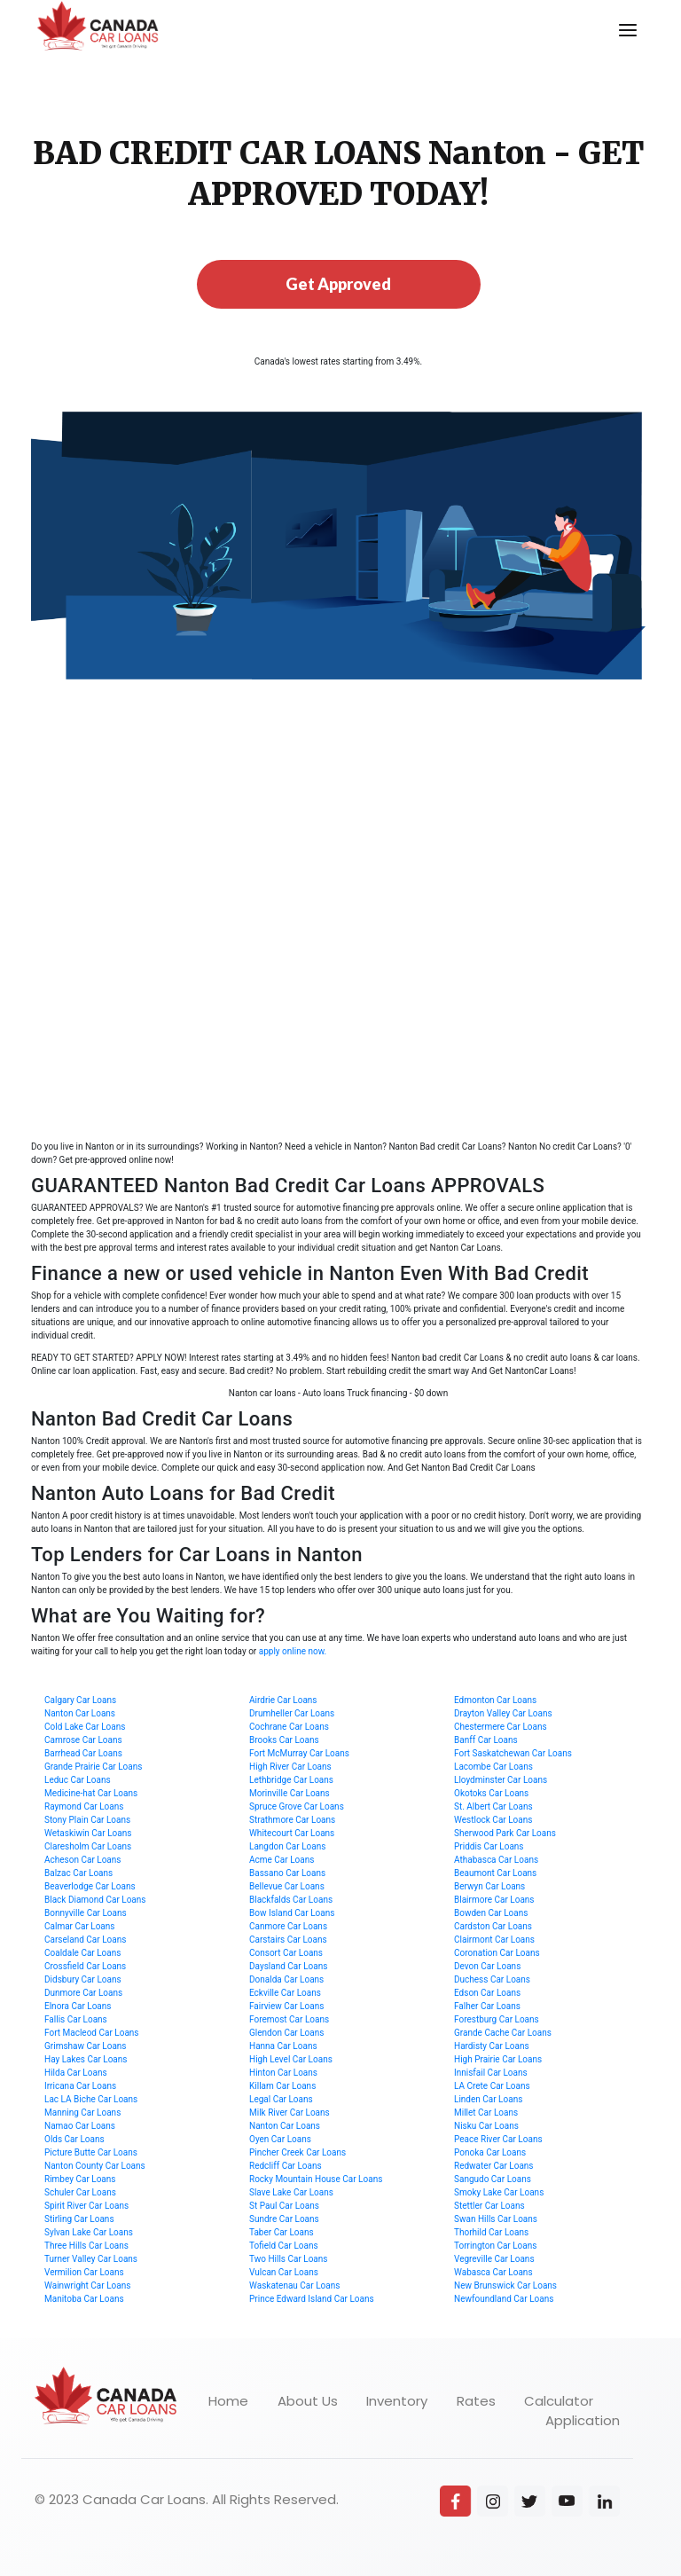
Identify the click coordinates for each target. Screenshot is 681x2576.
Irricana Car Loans (80, 2086)
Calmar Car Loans (79, 1926)
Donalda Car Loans (286, 1979)
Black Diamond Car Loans (94, 1900)
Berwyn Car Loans (489, 1886)
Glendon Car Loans (286, 2033)
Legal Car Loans (281, 2099)
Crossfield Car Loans (85, 1966)
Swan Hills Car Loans (495, 2219)
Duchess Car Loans (492, 1979)
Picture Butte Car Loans (90, 2152)
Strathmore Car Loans (292, 1820)
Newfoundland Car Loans (503, 2299)
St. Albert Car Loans (493, 1806)
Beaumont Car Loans (495, 1873)
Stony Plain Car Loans (87, 1820)
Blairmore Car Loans (494, 1900)
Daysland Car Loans (288, 1966)
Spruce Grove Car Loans (296, 1806)
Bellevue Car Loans (287, 1886)
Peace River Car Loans (498, 2139)
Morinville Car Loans (289, 1793)
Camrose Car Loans (83, 1740)
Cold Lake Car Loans (84, 1727)
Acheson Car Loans (82, 1860)
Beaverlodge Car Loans (90, 1886)
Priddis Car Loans (489, 1846)
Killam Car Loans (282, 2086)
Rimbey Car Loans (79, 2179)
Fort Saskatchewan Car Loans (513, 1753)
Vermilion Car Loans (84, 2272)
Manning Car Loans (82, 2112)
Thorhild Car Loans (491, 2232)
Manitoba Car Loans (84, 2299)
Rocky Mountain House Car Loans (315, 2179)
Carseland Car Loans (85, 1939)
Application (582, 2420)
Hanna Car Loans (283, 2046)
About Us (308, 2400)
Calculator (558, 2400)
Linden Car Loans (488, 2099)
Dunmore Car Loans (83, 1993)
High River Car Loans (290, 1766)
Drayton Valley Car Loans (503, 1713)
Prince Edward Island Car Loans (311, 2299)
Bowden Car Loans (491, 1913)
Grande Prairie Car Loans (93, 1766)
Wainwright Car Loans (87, 2285)
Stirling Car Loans (79, 2219)
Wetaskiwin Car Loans (87, 1833)
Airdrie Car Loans (283, 1700)
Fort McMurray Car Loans (299, 1753)
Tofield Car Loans (283, 2245)
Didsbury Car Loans (82, 1979)
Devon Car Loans (487, 1966)
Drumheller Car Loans (291, 1713)
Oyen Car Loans (280, 2139)
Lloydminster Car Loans (500, 1780)
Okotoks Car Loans (491, 1793)
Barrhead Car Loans (83, 1753)
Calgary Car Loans (80, 1700)
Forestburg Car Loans (496, 2019)
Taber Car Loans (281, 2232)
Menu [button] (617, 15)
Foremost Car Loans (289, 2019)
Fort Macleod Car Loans (91, 2033)
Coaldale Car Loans (82, 1953)
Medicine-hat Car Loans (90, 1793)
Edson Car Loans (487, 1993)
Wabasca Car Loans (493, 2272)
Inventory (396, 2400)
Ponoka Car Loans (490, 2152)
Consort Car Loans (286, 1953)
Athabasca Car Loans (496, 1860)
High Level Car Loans (291, 2059)
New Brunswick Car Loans (505, 2285)
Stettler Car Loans (489, 2206)
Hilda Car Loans (75, 2072)
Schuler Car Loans (80, 2192)
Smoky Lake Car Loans (499, 2192)
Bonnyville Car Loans (85, 1913)
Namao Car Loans (79, 2126)
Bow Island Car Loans (291, 1913)
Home (228, 2400)
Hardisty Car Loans (491, 2046)
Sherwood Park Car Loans (505, 1833)
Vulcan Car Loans (283, 2272)
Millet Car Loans (486, 2112)
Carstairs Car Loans (288, 1939)
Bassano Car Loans (287, 1873)
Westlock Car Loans (493, 1820)
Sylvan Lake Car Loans (88, 2232)
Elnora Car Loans (77, 2006)
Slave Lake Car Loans (291, 2192)
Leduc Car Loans (77, 1780)
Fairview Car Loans (286, 2006)
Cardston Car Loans (493, 1926)
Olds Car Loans (74, 2139)
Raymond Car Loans (83, 1806)
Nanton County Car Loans (94, 2166)
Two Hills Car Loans (288, 2259)
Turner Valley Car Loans (90, 2259)
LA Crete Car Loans (492, 2086)
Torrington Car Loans (495, 2245)
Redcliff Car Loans (285, 2166)
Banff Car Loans (486, 1740)
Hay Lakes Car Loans (85, 2059)
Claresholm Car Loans (87, 1846)
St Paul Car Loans (284, 2206)
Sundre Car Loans (284, 2219)
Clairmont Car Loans (494, 1939)
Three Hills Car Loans (86, 2245)
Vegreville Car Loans (494, 2259)
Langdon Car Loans (287, 1846)
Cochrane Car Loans (289, 1727)
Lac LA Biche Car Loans (90, 2099)
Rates (476, 2400)
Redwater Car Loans (494, 2166)
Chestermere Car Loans (500, 1727)
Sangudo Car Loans (492, 2179)
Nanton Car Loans (79, 1713)
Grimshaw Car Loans (85, 2046)
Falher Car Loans (487, 2006)
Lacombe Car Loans (493, 1766)
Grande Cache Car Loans (503, 2033)
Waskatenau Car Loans (294, 2285)
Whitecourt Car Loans (291, 1833)
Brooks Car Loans (284, 1740)
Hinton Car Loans (283, 2072)
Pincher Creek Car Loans (297, 2152)
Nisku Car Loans (486, 2126)
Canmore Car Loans (288, 1926)
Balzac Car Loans (78, 1873)
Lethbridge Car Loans (291, 1780)
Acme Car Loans (281, 1860)
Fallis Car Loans (75, 2019)
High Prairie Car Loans (498, 2059)
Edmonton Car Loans (495, 1700)
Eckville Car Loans (285, 1993)
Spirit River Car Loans (86, 2206)
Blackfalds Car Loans (291, 1900)
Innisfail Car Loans (491, 2072)
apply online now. (292, 1651)
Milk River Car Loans (289, 2112)
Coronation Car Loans (497, 1953)
